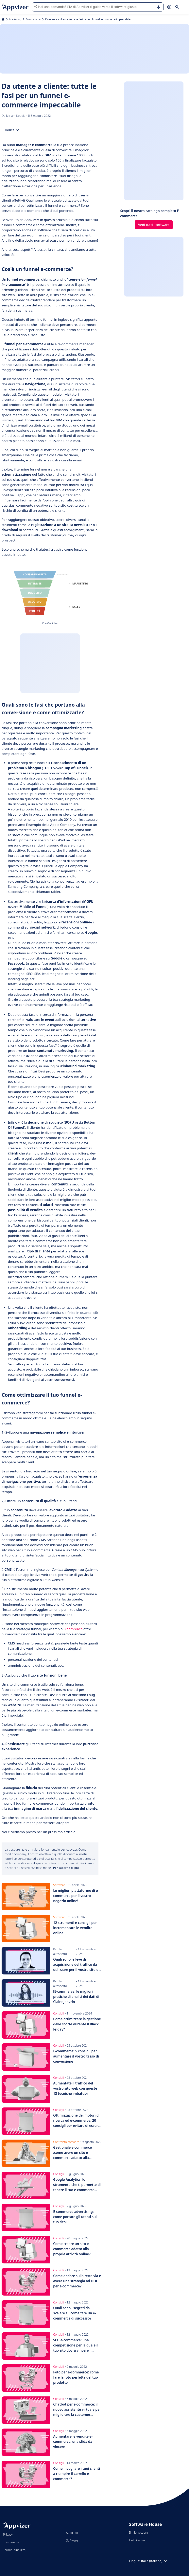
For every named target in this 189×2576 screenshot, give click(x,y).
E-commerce (33, 19)
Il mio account (138, 2532)
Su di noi (72, 2533)
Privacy (7, 2534)
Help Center (137, 2540)
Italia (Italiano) (154, 2561)
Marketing (15, 19)
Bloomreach (72, 1629)
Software (72, 2540)
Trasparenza (11, 2542)
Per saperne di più (66, 1868)
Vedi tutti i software (154, 224)
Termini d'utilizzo (14, 2550)
